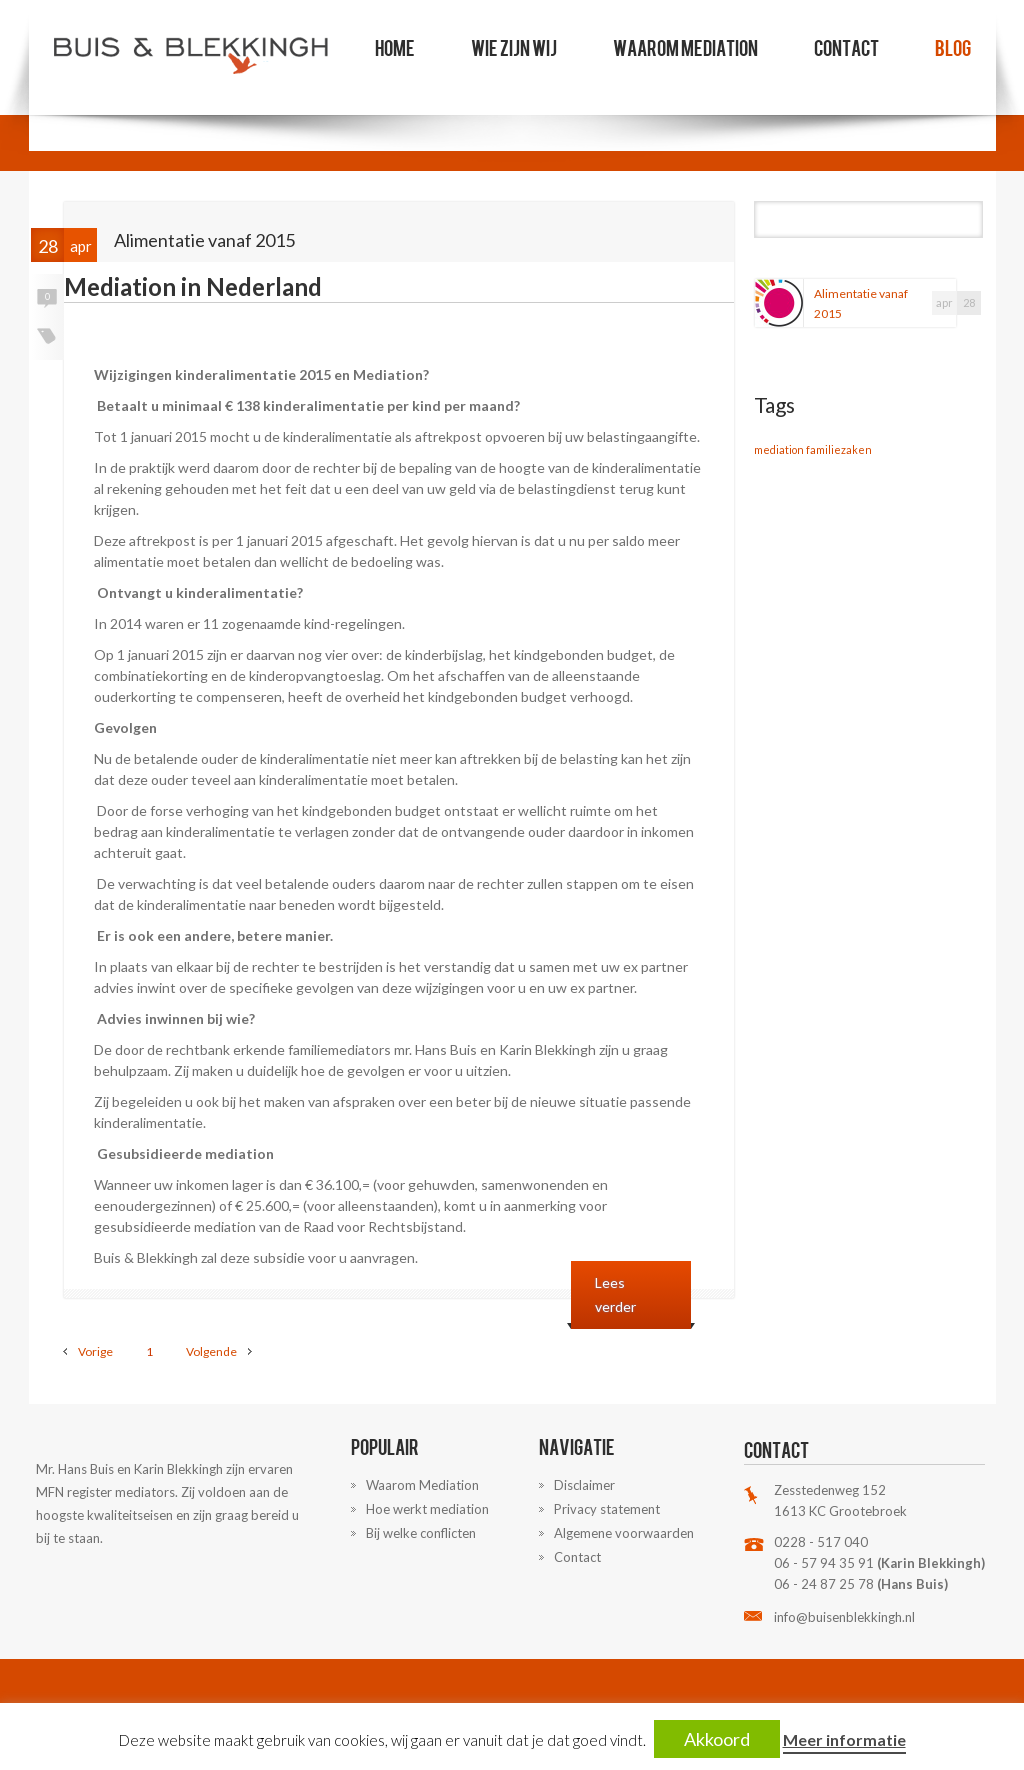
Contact (846, 47)
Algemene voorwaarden (624, 1533)
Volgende (211, 1351)
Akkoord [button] (717, 1739)
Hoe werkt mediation (427, 1509)
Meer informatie (844, 1739)
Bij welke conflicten (421, 1533)
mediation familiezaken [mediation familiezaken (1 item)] (813, 449)
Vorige (95, 1351)
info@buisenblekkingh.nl (844, 1617)
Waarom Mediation (685, 47)
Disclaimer (584, 1485)
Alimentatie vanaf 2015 (861, 303)
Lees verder (615, 1294)
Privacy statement (607, 1509)
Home (395, 47)
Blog (953, 47)
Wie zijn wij (514, 47)
